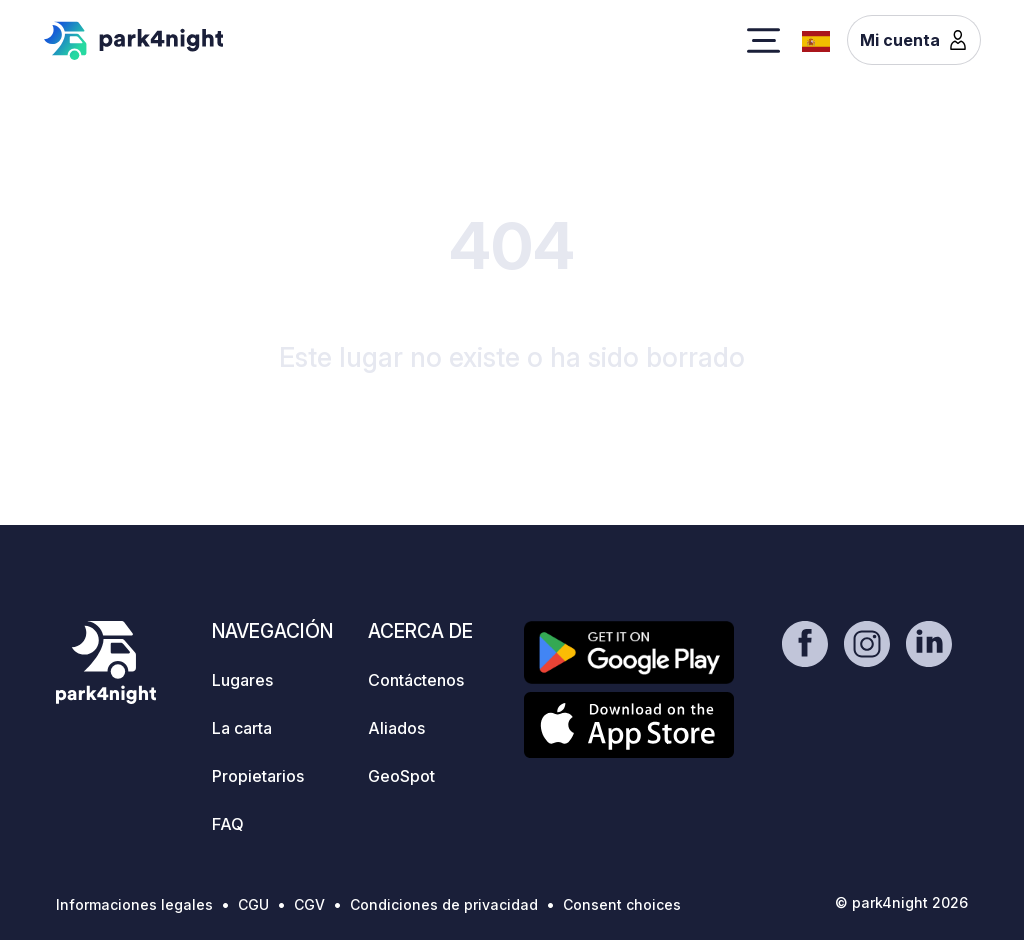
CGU (253, 904)
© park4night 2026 (901, 902)
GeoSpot (401, 776)
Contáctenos (416, 680)
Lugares (242, 680)
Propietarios (258, 776)
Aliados (396, 728)
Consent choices (622, 904)
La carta (242, 728)
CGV (309, 904)
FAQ (228, 824)
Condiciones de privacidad (444, 904)
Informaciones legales (134, 904)
